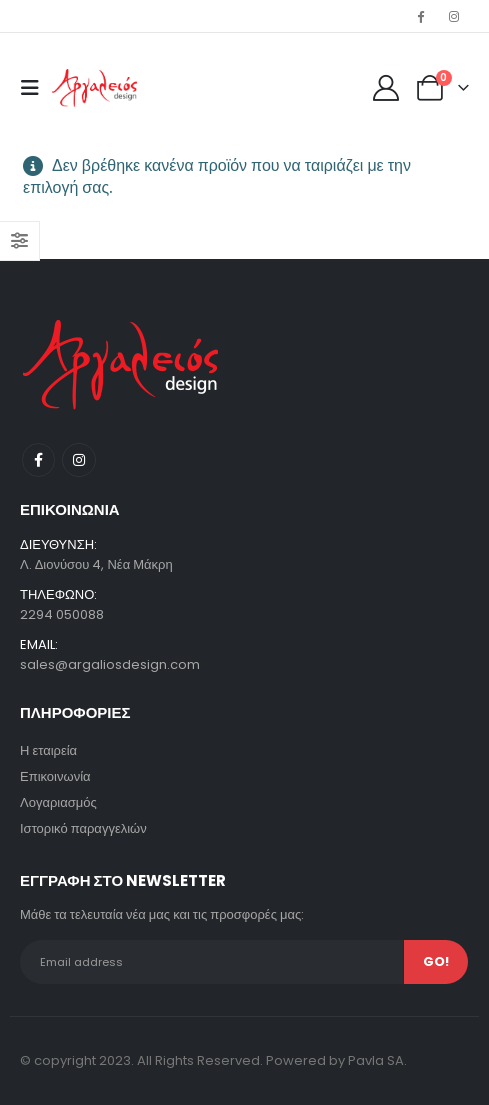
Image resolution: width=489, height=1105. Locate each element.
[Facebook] (421, 16)
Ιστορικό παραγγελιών (83, 828)
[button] (36, 88)
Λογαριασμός (58, 802)
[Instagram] (454, 16)
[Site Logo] (94, 88)
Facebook (38, 459)
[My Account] (386, 88)
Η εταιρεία (48, 750)
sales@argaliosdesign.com (110, 664)
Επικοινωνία (55, 776)
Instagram (78, 459)
